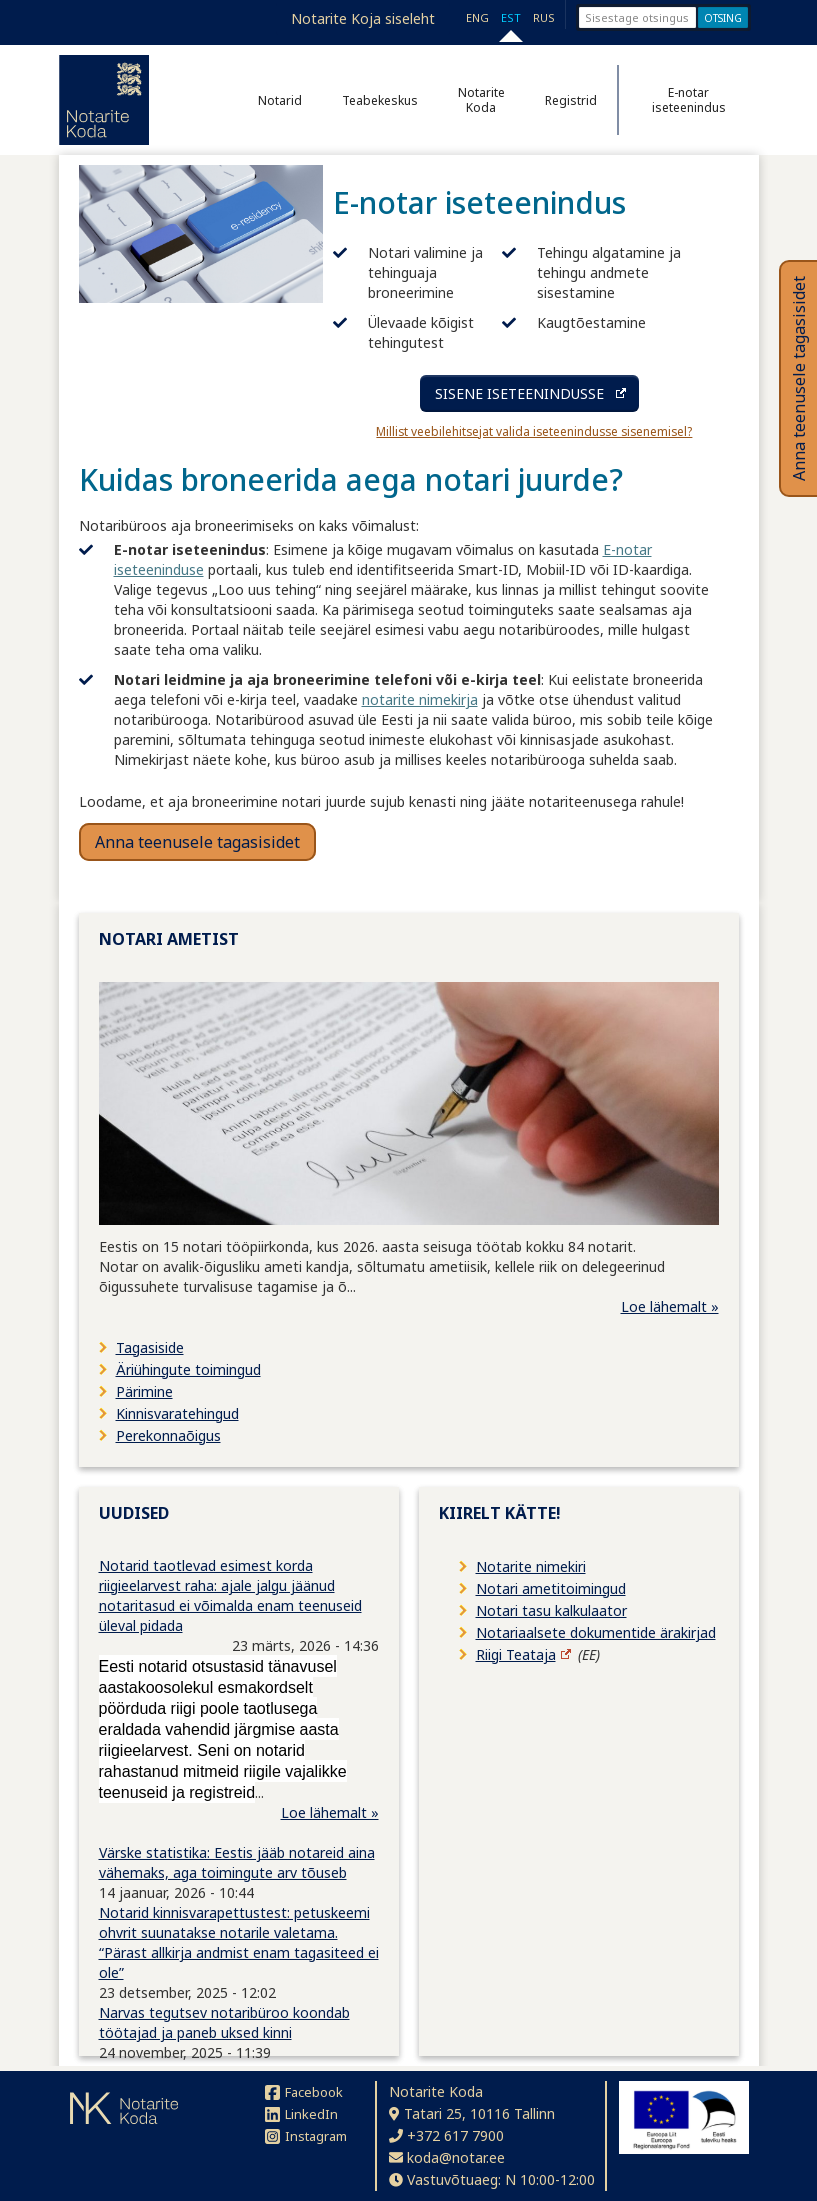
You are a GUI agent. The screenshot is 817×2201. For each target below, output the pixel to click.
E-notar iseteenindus (689, 100)
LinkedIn (301, 2114)
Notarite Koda (481, 100)
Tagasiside (150, 1347)
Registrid (571, 100)
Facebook (304, 2092)
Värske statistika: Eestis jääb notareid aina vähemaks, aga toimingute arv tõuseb (237, 1862)
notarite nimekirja (420, 699)
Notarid (280, 100)
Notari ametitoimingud (551, 1588)
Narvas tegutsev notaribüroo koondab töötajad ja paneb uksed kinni (224, 2022)
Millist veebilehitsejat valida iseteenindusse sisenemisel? (534, 431)
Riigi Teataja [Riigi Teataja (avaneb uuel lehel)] (516, 1654)
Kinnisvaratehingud (177, 1413)
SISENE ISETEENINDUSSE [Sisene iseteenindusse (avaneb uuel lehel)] (519, 393)
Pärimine (144, 1391)
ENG (477, 17)
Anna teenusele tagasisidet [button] (197, 842)
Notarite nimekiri (531, 1566)
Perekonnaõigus (168, 1435)
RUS (544, 17)
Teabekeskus (380, 100)
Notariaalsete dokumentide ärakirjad (596, 1632)
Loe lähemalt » (670, 1306)
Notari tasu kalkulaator (551, 1610)
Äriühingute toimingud (188, 1369)
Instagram (306, 2136)
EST (511, 17)
